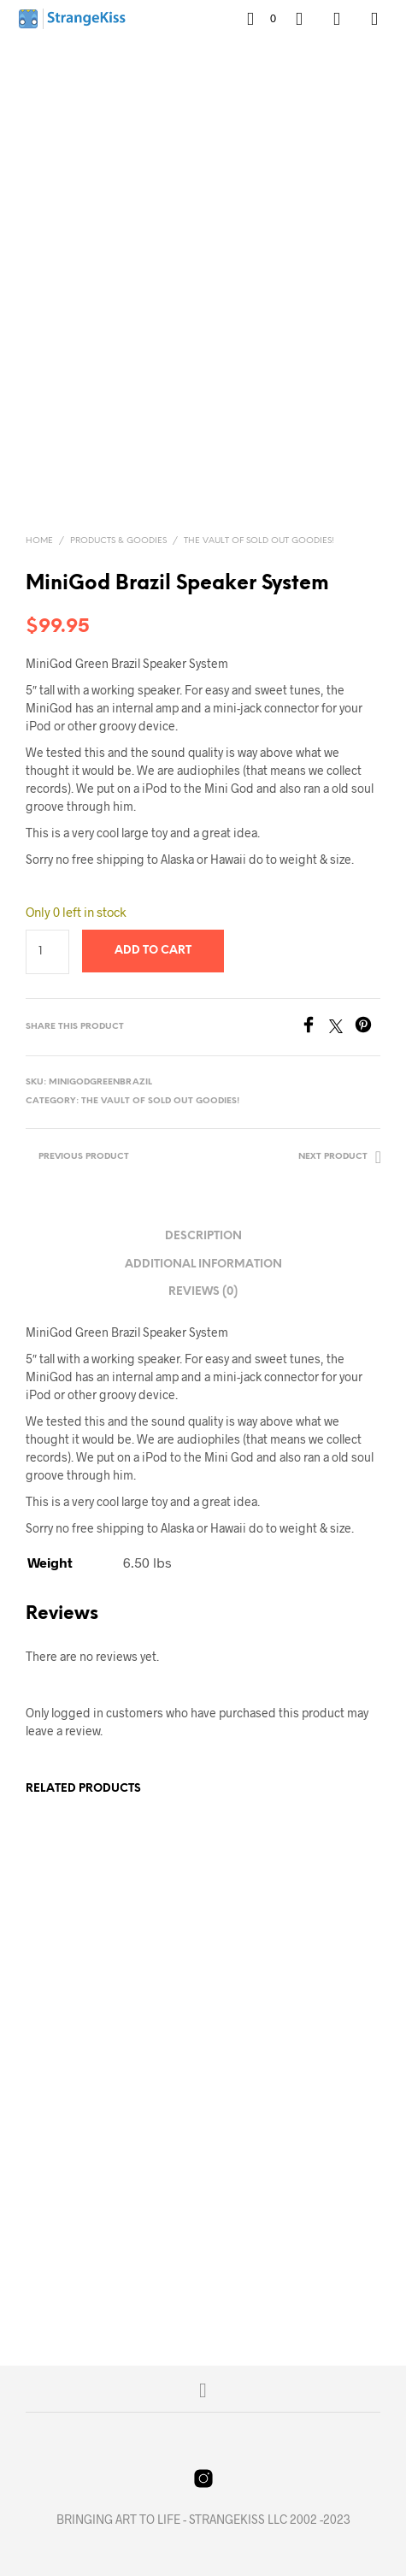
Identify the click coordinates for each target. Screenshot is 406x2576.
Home (39, 541)
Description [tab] (203, 1236)
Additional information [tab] (203, 1264)
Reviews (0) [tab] (203, 1291)
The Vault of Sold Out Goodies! (259, 541)
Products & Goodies (118, 541)
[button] (261, 18)
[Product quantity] (47, 952)
